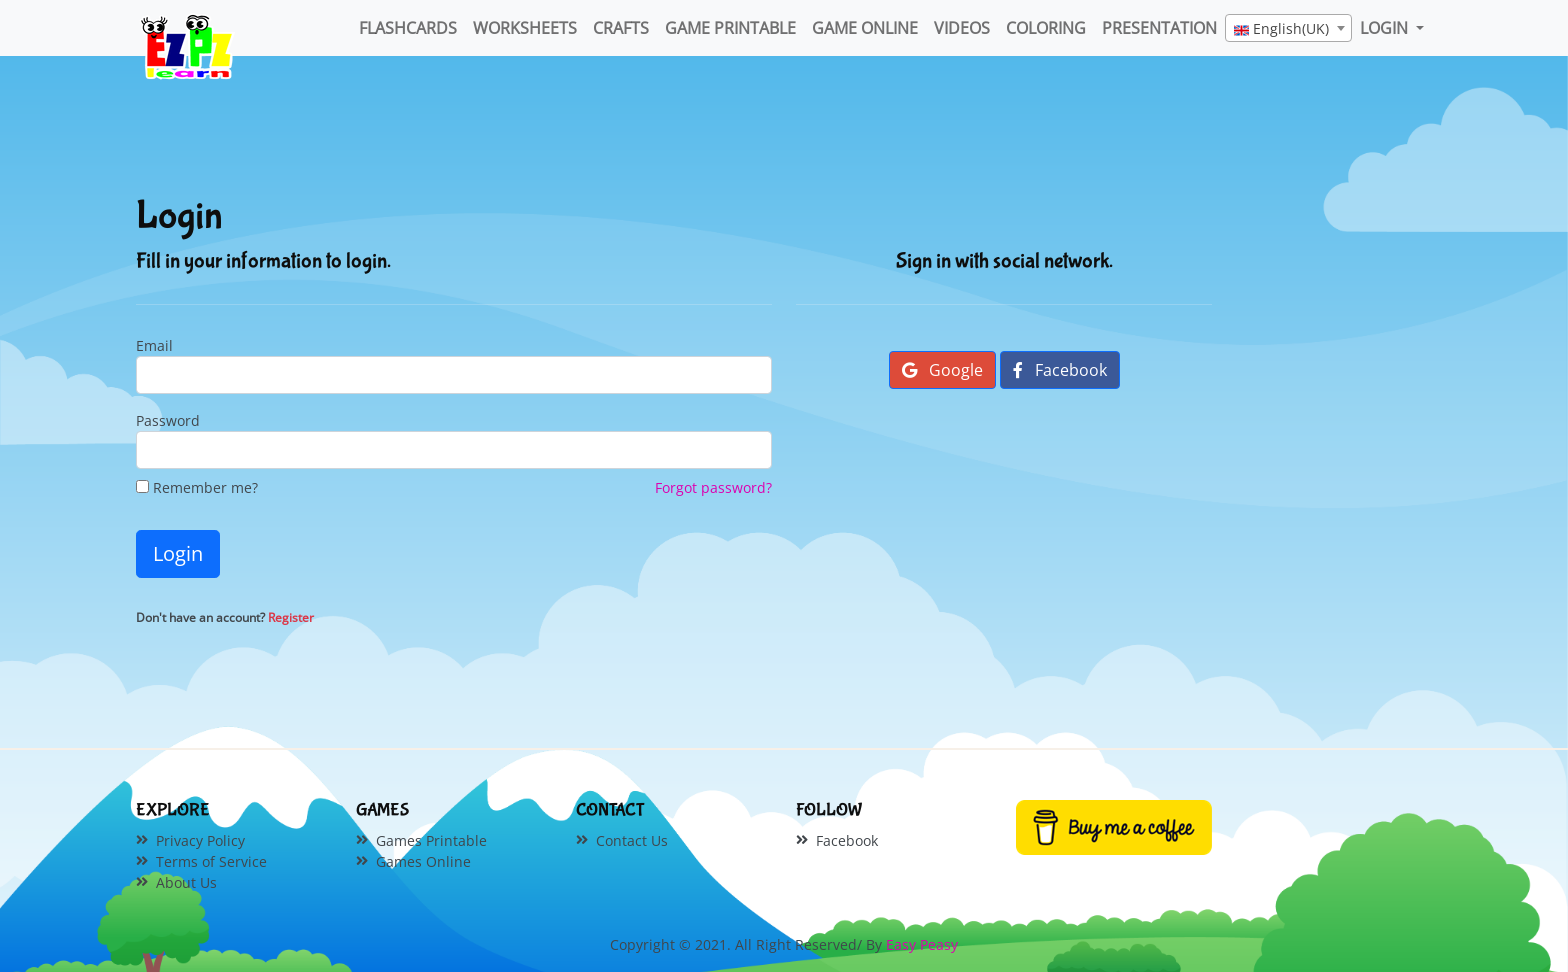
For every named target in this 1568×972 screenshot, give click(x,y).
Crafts (621, 28)
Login (178, 553)
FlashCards (408, 28)
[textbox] (1288, 29)
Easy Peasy (922, 944)
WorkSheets (525, 28)
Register (291, 617)
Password (168, 420)
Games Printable (431, 840)
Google (942, 370)
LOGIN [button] (1386, 28)
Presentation (1159, 28)
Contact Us (632, 840)
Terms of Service (211, 861)
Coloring (1046, 28)
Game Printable (730, 28)
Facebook (1060, 370)
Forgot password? (713, 487)
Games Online (423, 861)
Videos (962, 28)
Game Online (865, 28)
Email (154, 345)
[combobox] (1288, 28)
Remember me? (197, 487)
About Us (186, 882)
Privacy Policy (200, 840)
